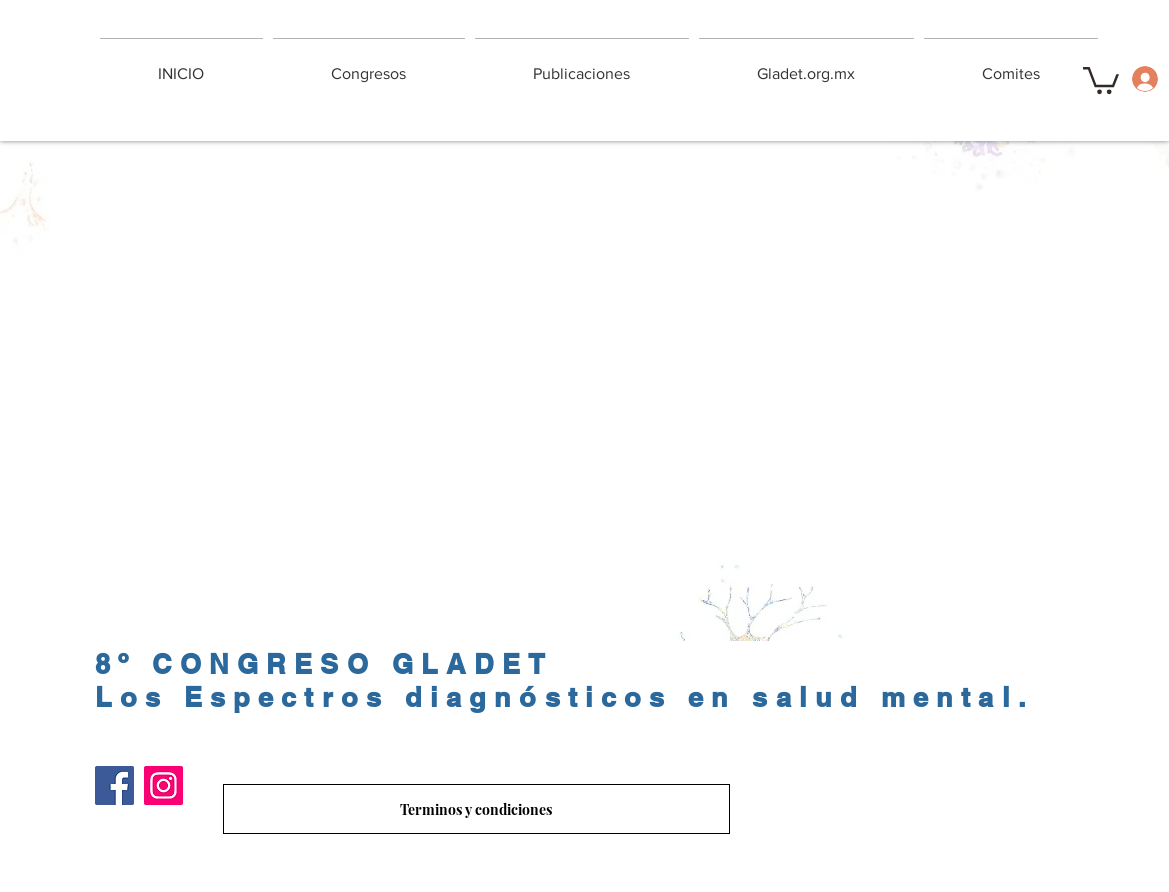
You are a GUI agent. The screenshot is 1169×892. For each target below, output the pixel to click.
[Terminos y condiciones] (476, 809)
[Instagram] (163, 785)
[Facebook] (114, 785)
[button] (1101, 79)
